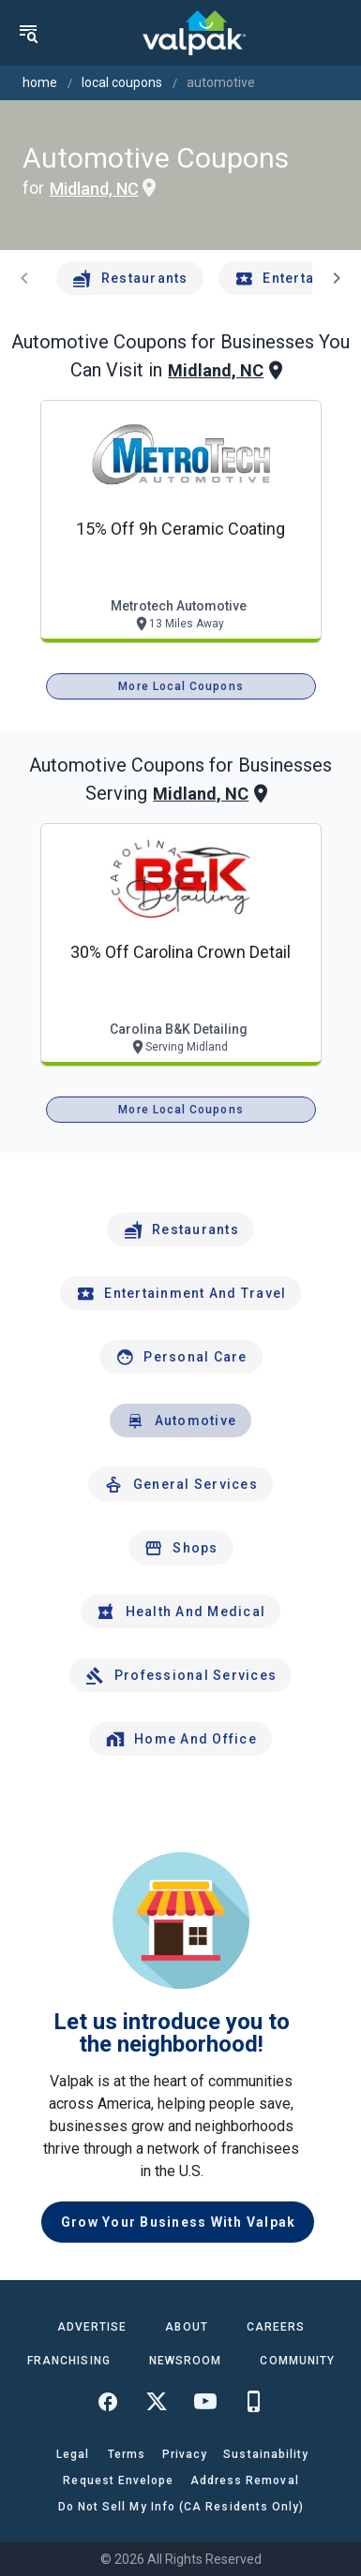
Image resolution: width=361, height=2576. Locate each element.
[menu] (28, 33)
